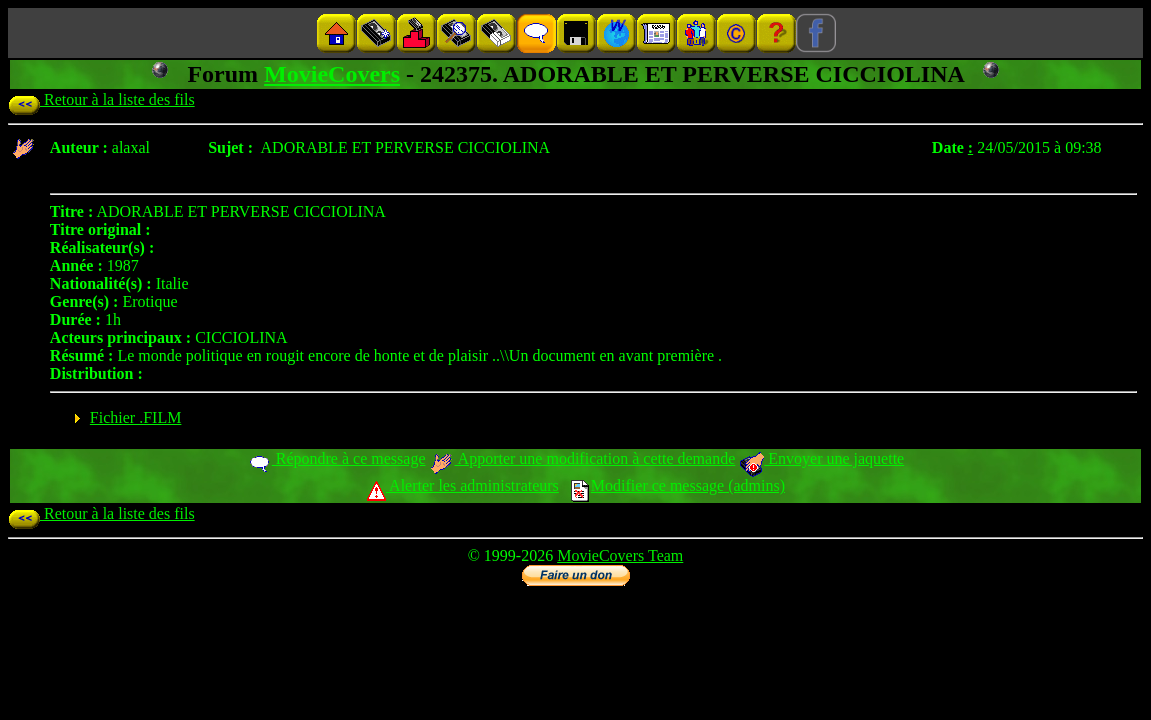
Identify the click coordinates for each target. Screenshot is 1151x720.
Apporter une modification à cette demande (582, 458)
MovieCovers (332, 74)
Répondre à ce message (336, 458)
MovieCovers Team (620, 555)
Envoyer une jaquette (821, 458)
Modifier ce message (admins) (678, 485)
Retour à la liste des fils (101, 99)
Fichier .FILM (136, 417)
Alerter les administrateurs (462, 485)
